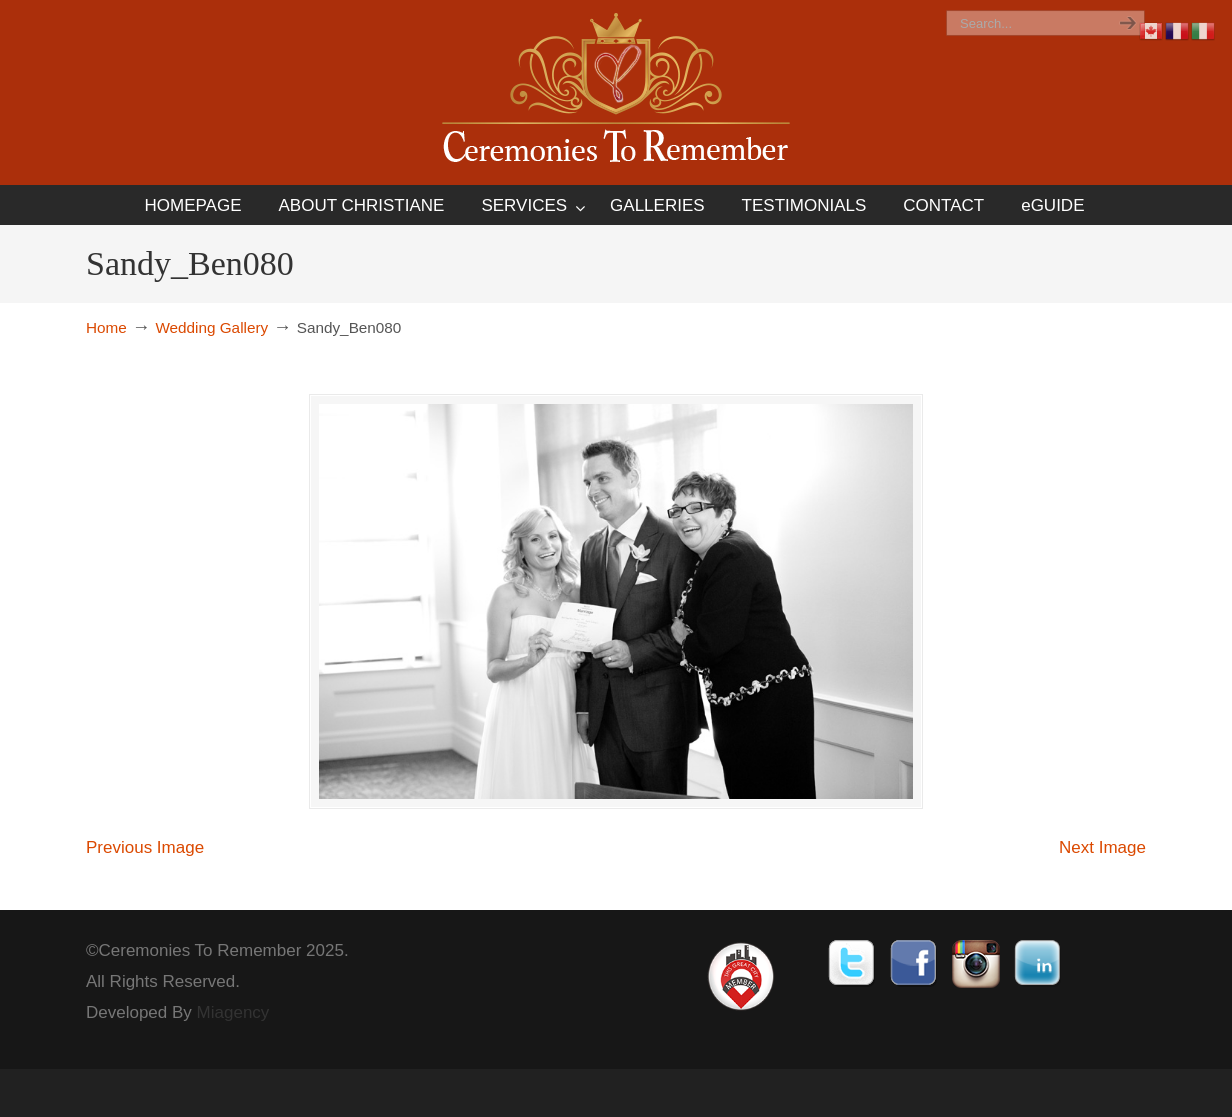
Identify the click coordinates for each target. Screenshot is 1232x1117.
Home (106, 327)
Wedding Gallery (211, 327)
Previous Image (145, 851)
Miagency (233, 1016)
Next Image (1102, 851)
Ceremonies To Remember (616, 91)
